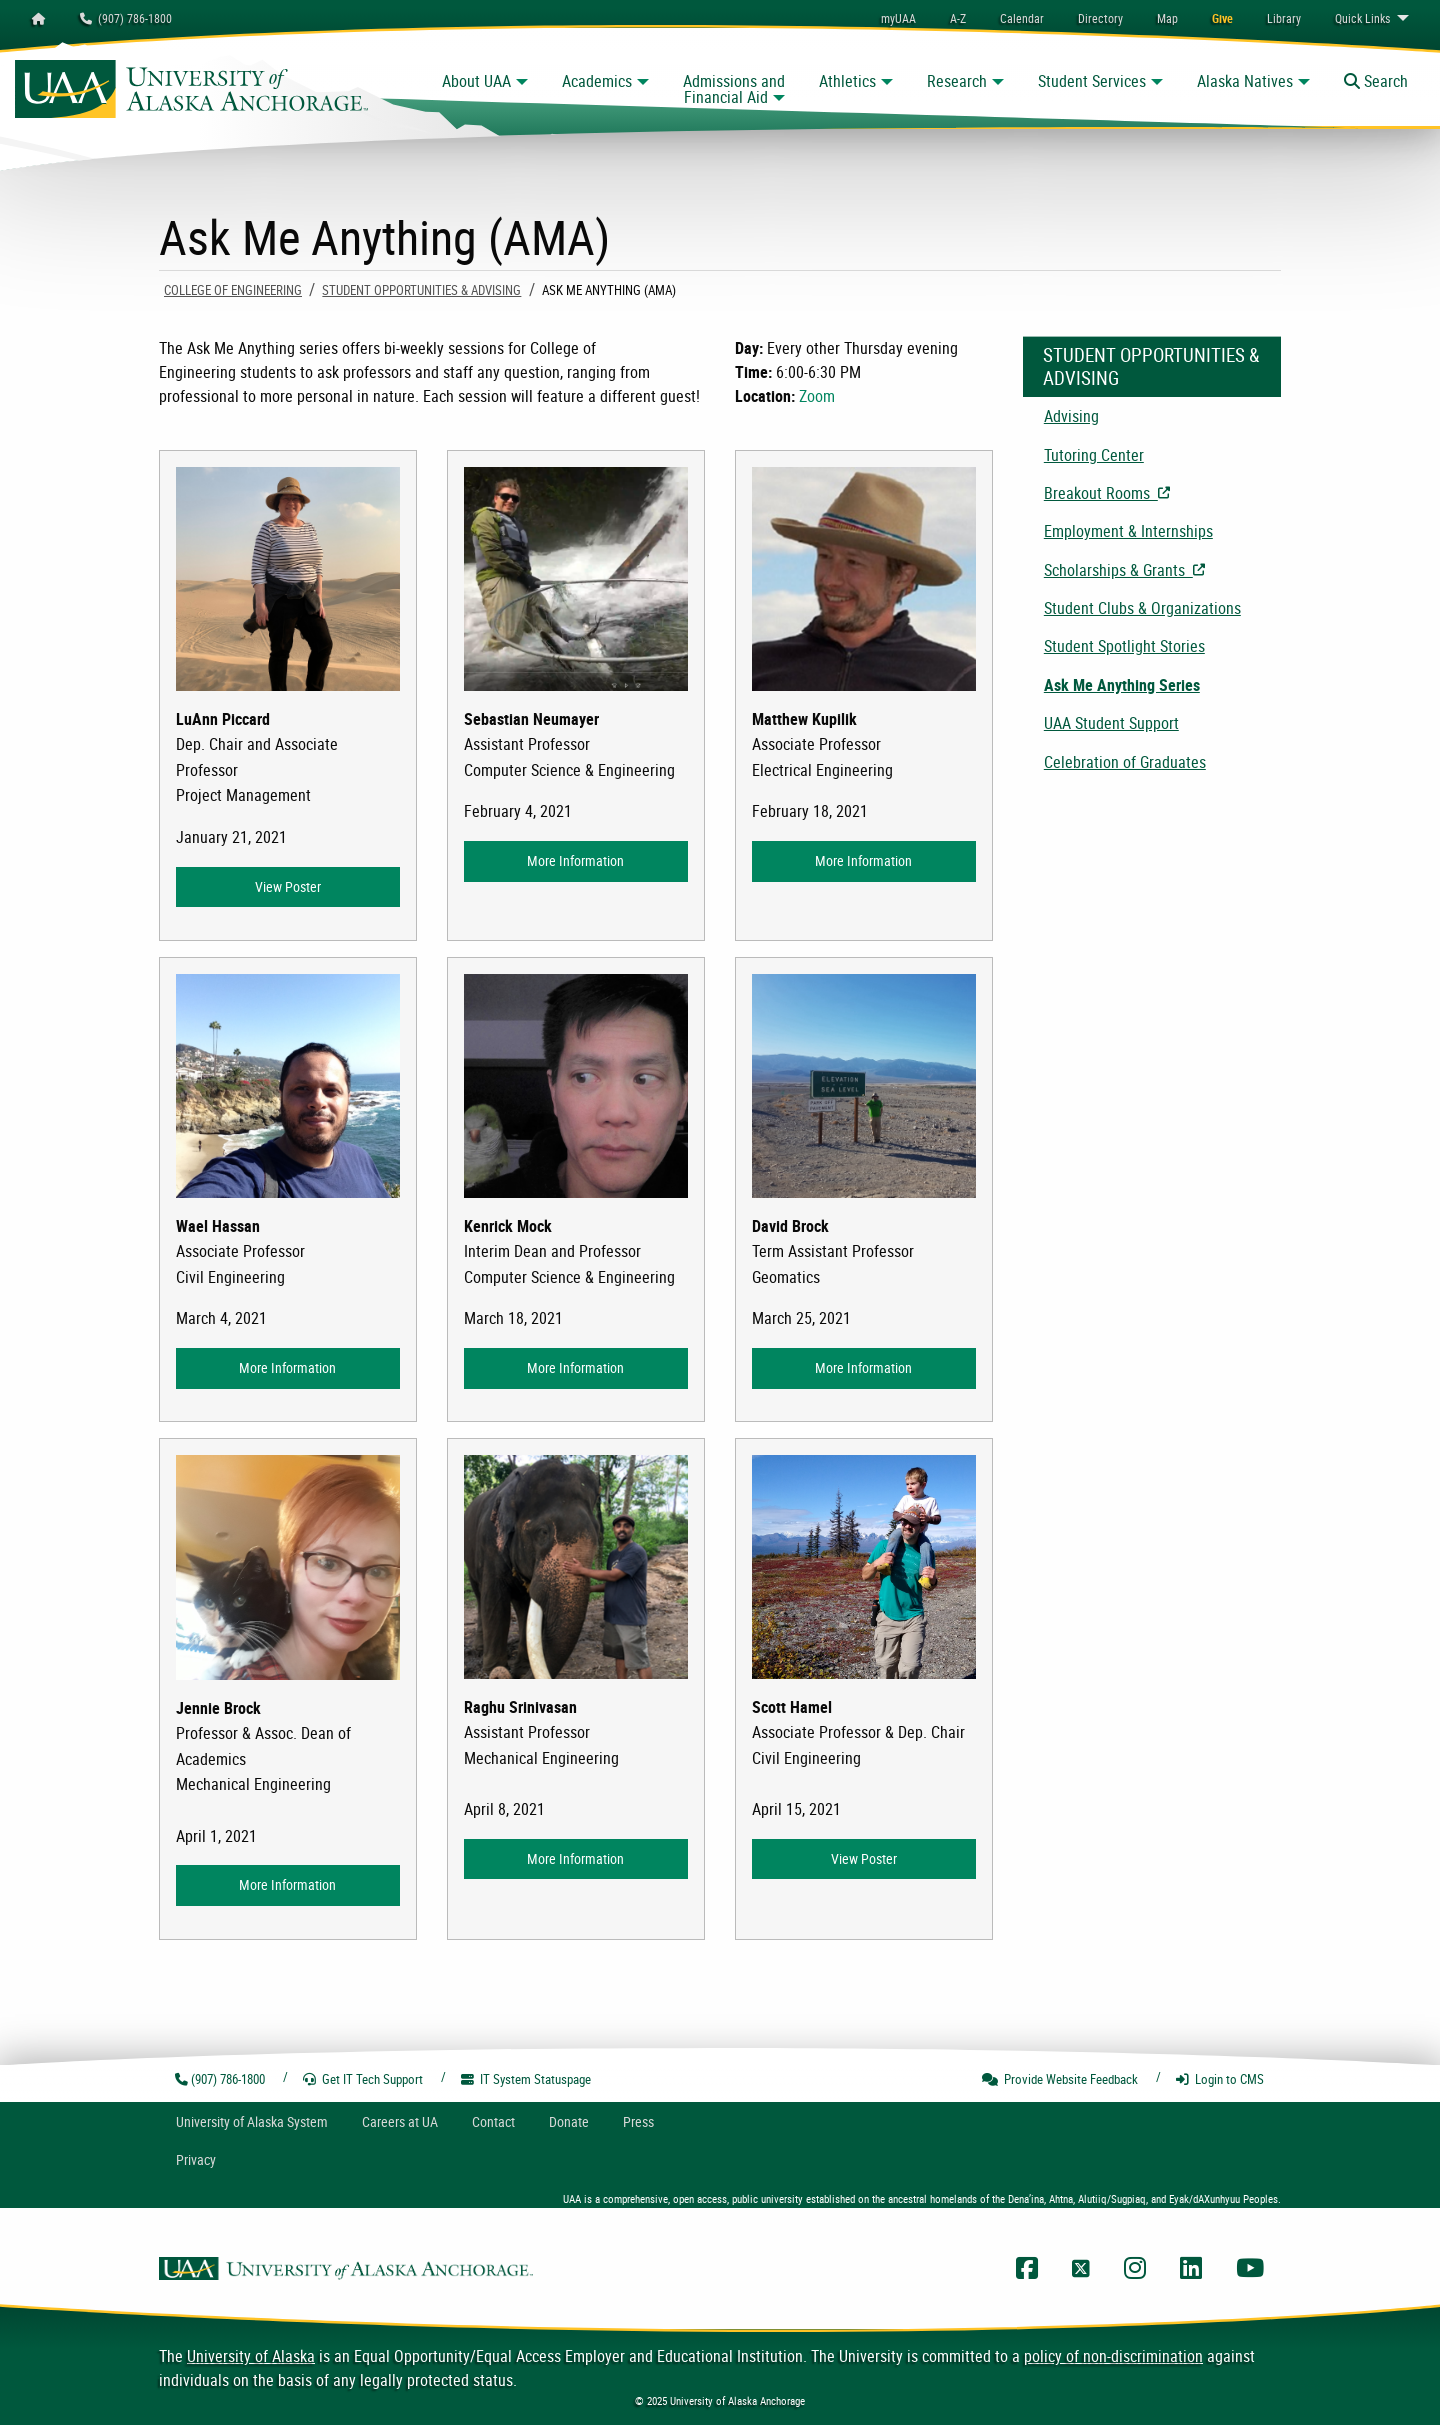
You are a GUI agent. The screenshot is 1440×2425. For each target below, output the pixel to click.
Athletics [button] (847, 81)
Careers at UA (400, 2121)
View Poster (288, 886)
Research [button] (957, 81)
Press (638, 2121)
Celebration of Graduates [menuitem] (1125, 762)
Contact (493, 2121)
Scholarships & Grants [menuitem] (1162, 570)
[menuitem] (1022, 18)
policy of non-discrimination (1113, 2356)
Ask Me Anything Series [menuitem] (1122, 685)
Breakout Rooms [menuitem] (1162, 493)
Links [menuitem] (1362, 18)
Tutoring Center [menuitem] (1094, 455)
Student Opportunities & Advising (421, 290)
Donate (569, 2121)
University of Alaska (251, 2356)
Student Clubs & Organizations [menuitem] (1142, 608)
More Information (575, 860)
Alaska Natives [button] (1245, 81)
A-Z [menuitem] (958, 18)
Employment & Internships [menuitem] (1128, 531)
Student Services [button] (1092, 81)
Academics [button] (597, 81)
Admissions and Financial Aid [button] (734, 89)
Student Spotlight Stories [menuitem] (1124, 646)
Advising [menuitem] (1071, 416)
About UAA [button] (476, 81)
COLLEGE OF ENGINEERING (233, 290)
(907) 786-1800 (126, 18)
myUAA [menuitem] (898, 18)
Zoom (817, 396)
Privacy (196, 2159)
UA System (252, 2121)
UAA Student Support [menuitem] (1111, 723)
